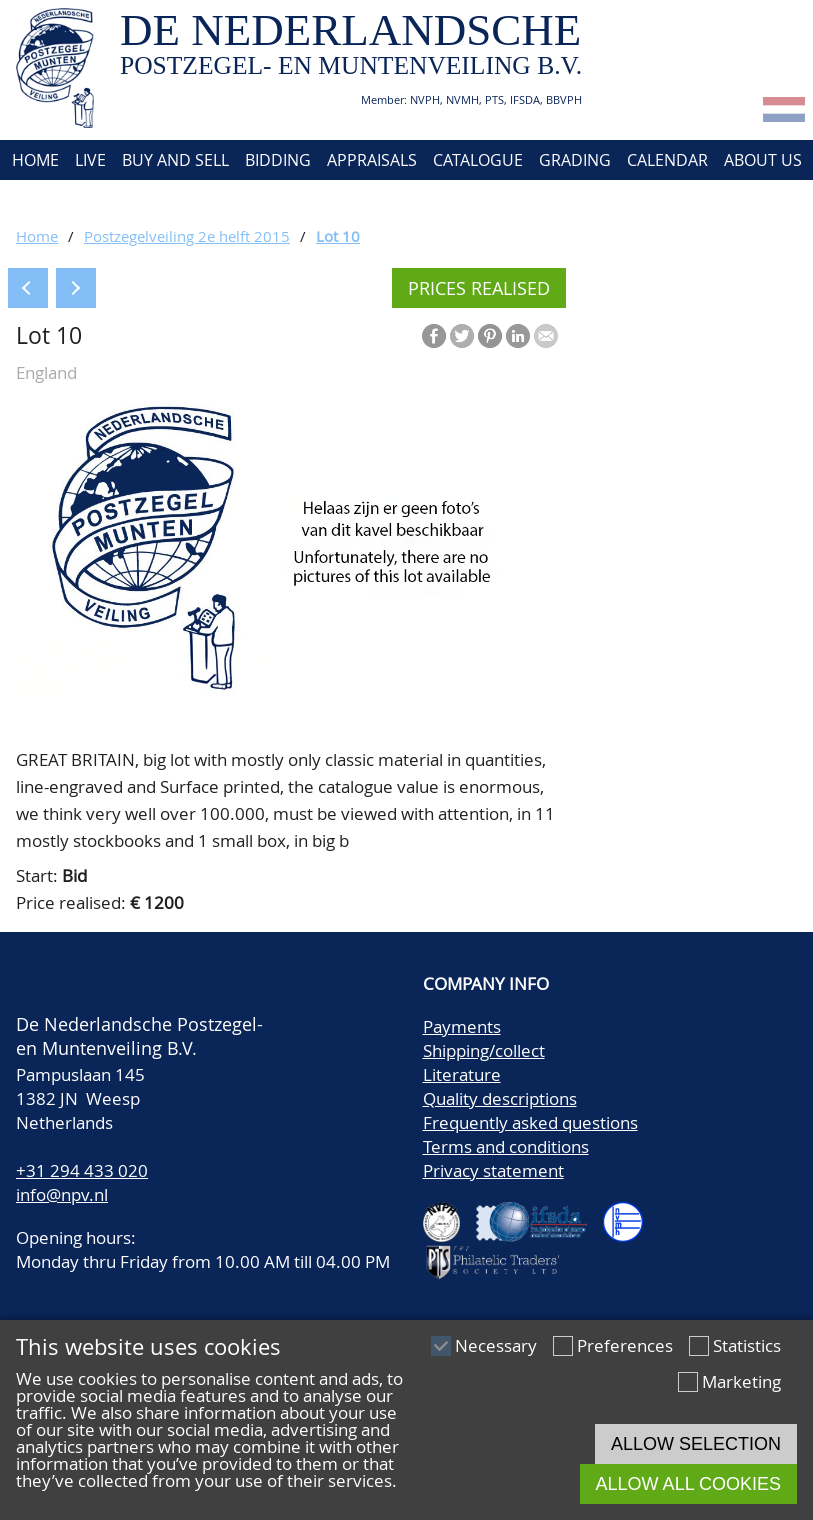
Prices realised (479, 288)
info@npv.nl (62, 1194)
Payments (462, 1026)
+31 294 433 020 (82, 1170)
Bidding (278, 160)
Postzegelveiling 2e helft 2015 (187, 236)
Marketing (741, 1381)
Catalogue (478, 160)
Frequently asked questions (530, 1122)
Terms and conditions (506, 1146)
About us (763, 160)
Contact (43, 200)
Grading (575, 160)
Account (132, 200)
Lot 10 (338, 236)
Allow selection (696, 1444)
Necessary (496, 1345)
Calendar (667, 160)
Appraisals (372, 160)
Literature (462, 1074)
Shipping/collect (484, 1050)
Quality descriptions (500, 1098)
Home (33, 160)
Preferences (625, 1345)
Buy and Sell (175, 160)
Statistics (747, 1345)
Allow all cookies (688, 1484)
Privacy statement (493, 1170)
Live (90, 160)
